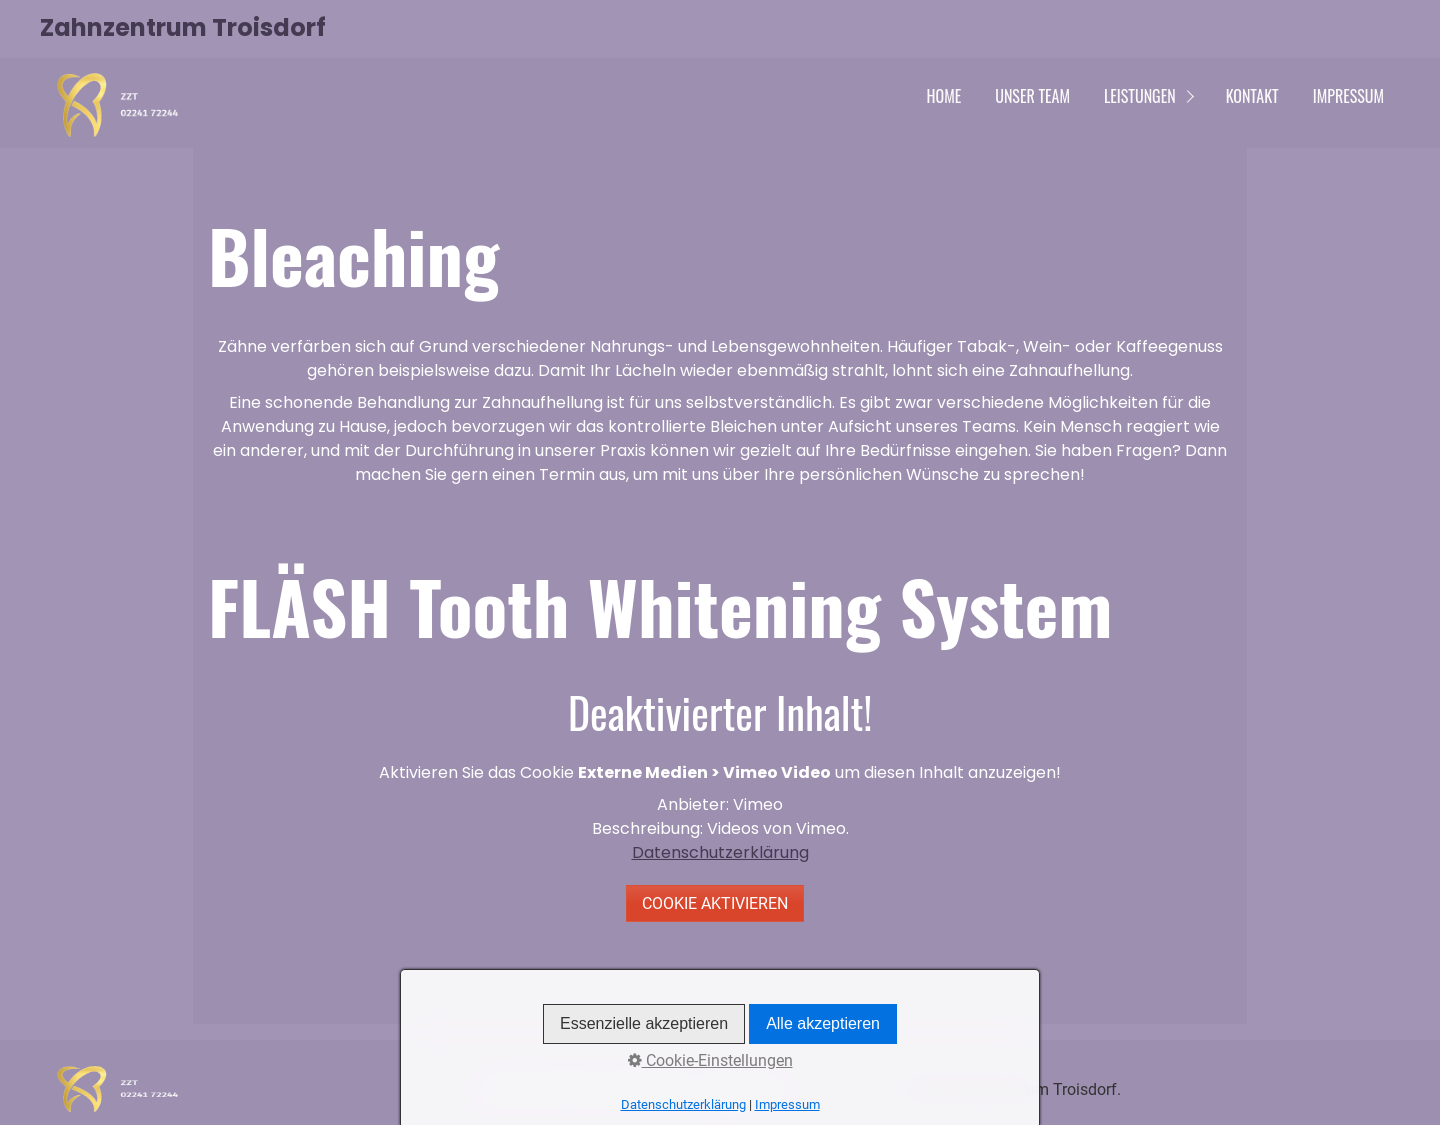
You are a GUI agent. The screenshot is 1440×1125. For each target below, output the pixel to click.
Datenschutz (648, 1089)
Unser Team (1032, 96)
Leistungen (1140, 96)
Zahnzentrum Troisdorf (183, 27)
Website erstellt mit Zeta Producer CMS (1262, 1089)
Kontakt (1252, 96)
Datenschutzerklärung (720, 852)
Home (944, 96)
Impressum (1348, 96)
